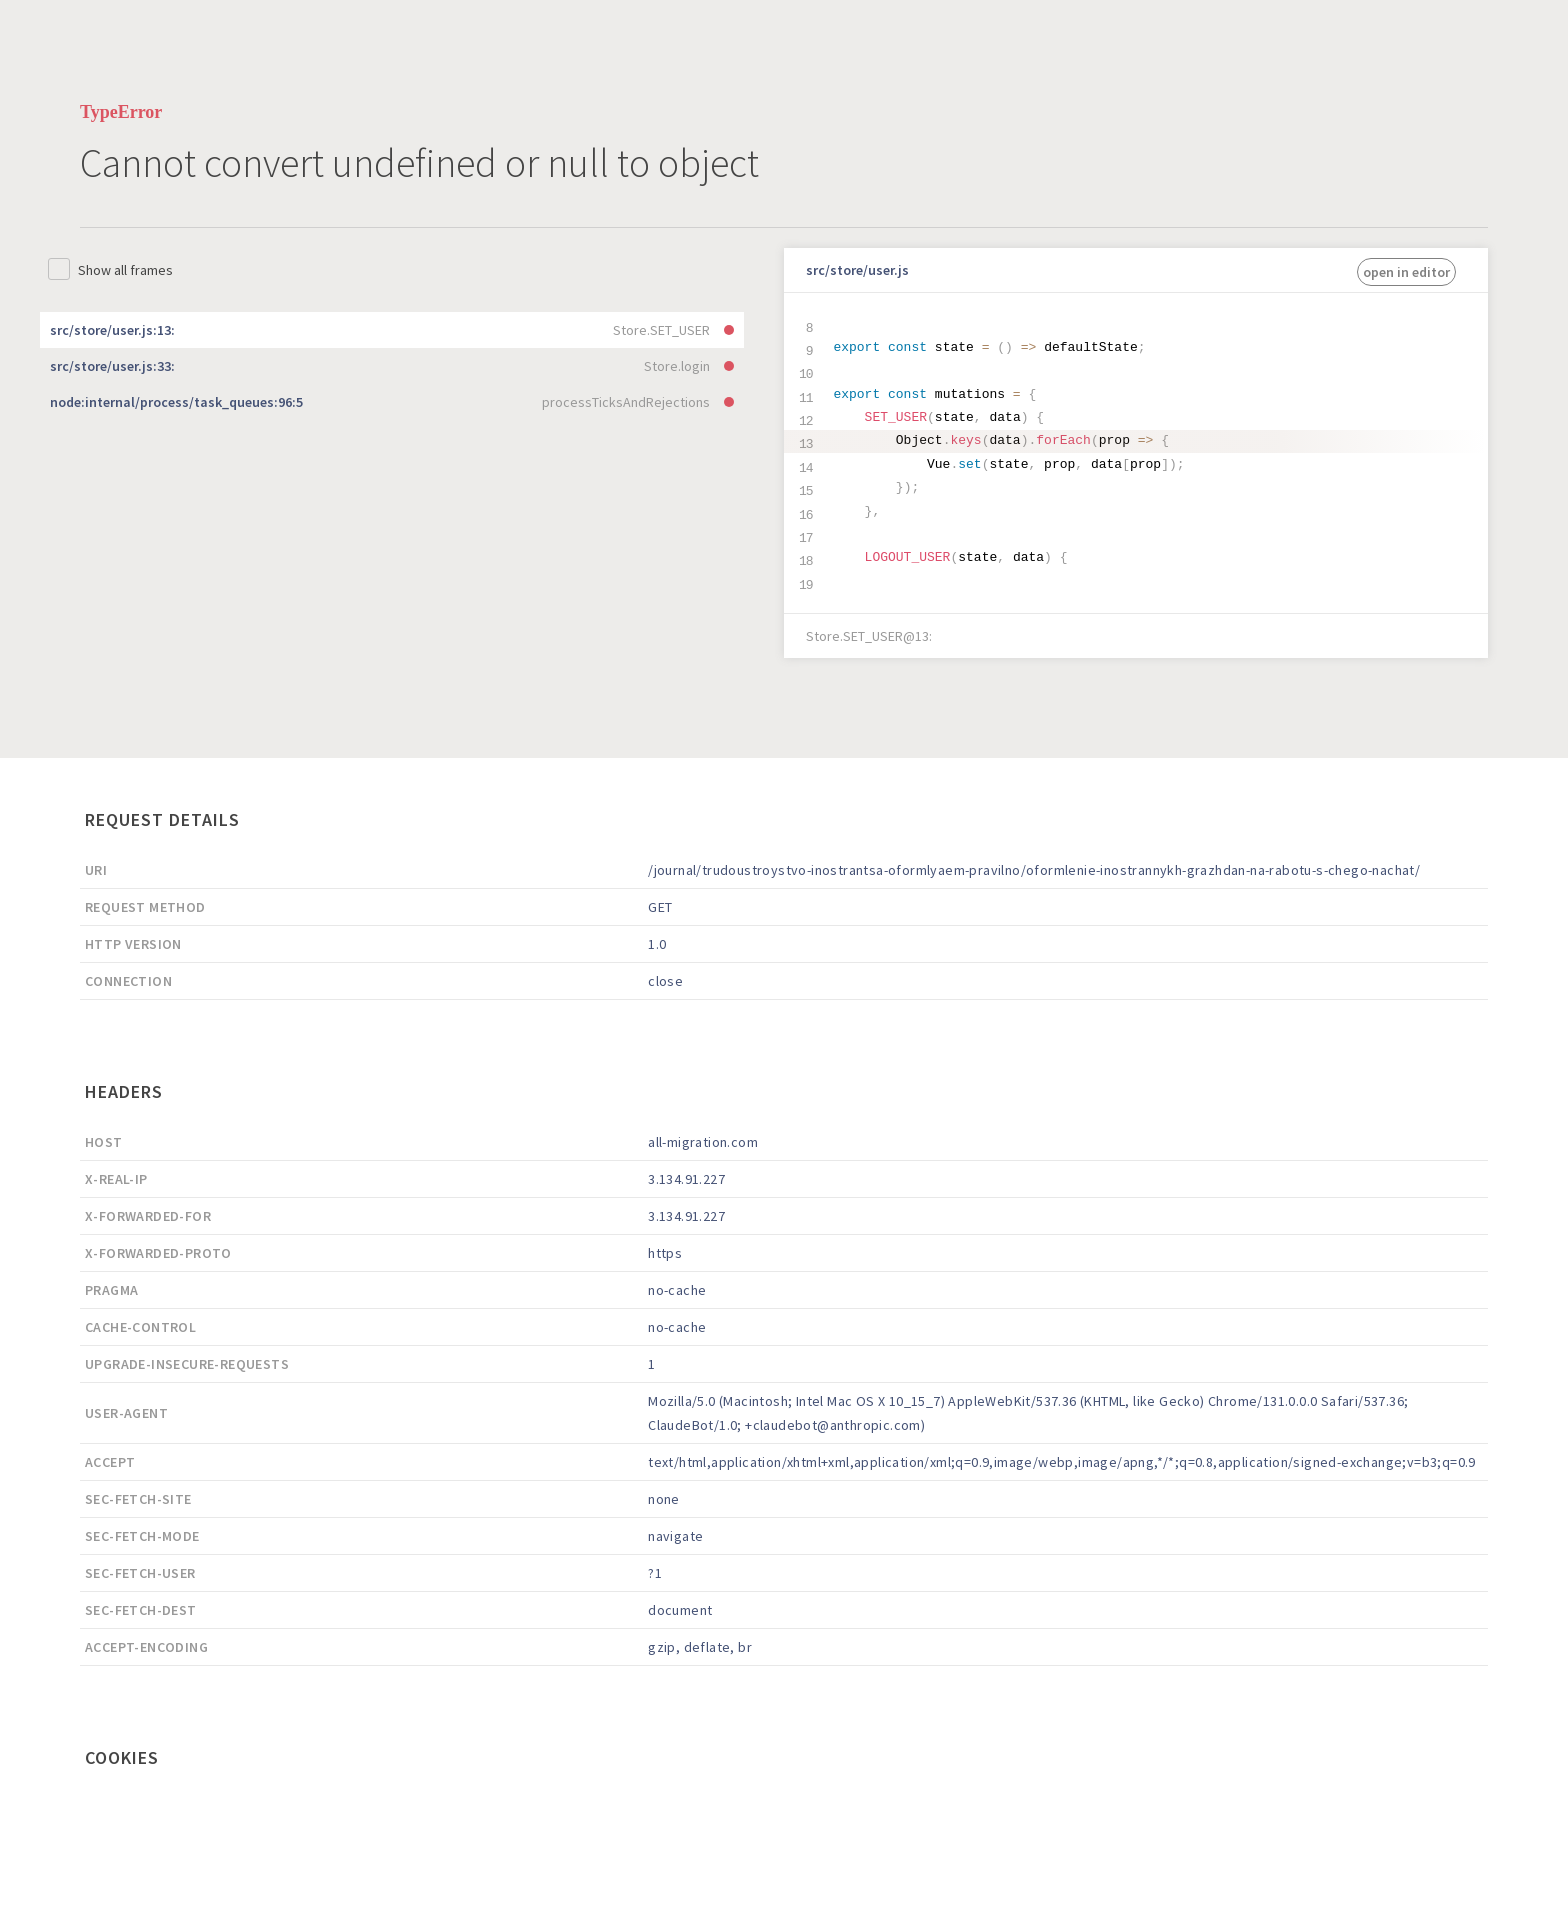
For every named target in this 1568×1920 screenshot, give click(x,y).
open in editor (1406, 272)
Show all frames (125, 270)
